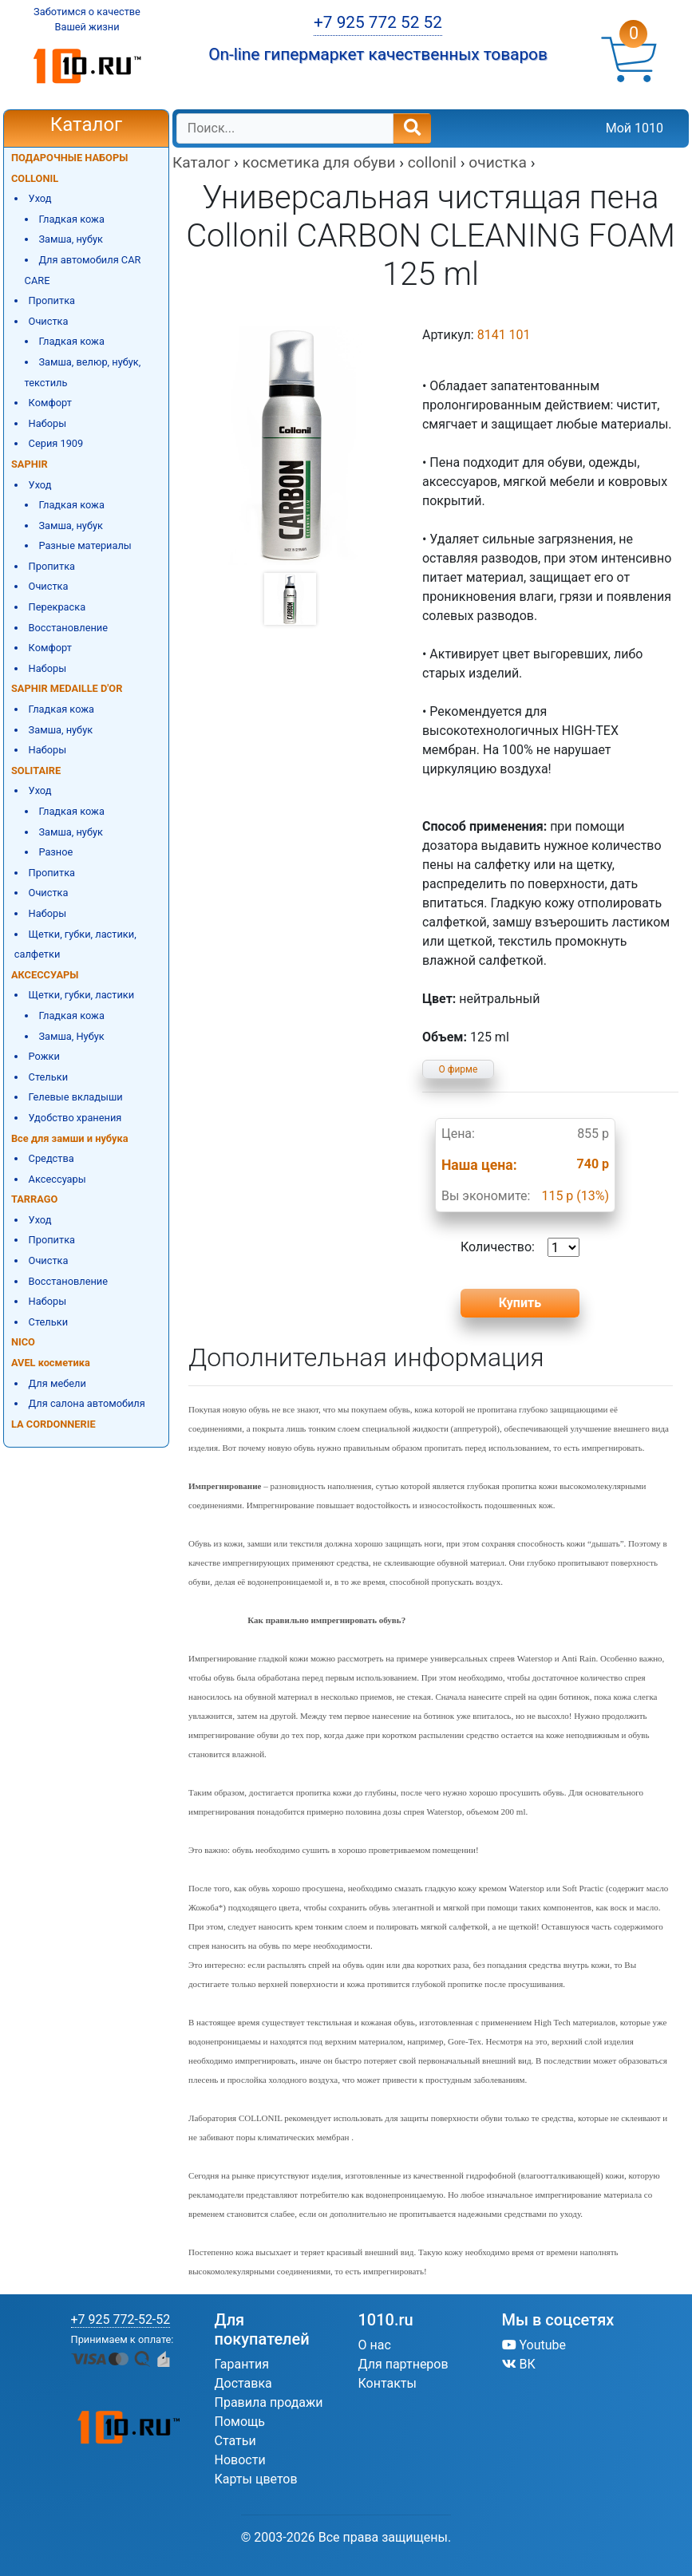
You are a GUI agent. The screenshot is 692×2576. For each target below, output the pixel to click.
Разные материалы (84, 545)
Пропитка (52, 300)
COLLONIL (34, 178)
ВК (519, 2364)
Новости (240, 2459)
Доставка (243, 2383)
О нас (374, 2345)
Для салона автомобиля (87, 1403)
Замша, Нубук (71, 1036)
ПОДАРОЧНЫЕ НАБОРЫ (69, 158)
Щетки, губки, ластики (82, 995)
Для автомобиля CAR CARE (83, 270)
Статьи (235, 2440)
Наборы (48, 423)
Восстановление (68, 628)
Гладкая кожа (71, 219)
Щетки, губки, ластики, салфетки (75, 944)
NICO (23, 1342)
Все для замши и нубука (70, 1138)
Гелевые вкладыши (76, 1097)
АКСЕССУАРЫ (44, 975)
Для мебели (57, 1383)
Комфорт (50, 403)
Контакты (387, 2383)
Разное (55, 852)
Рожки (44, 1056)
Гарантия (242, 2364)
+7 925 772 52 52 (378, 22)
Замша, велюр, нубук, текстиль (83, 372)
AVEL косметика (50, 1363)
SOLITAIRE (36, 770)
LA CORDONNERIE (53, 1424)
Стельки (48, 1077)
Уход (40, 198)
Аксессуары (57, 1179)
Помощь (240, 2421)
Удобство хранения (75, 1118)
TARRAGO (34, 1199)
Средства (51, 1158)
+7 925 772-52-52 (121, 2319)
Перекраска (57, 607)
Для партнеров (403, 2364)
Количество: (520, 1247)
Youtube (534, 2345)
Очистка (49, 321)
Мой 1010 (634, 128)
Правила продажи (269, 2402)
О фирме (458, 1069)
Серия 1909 (56, 443)
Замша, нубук (70, 239)
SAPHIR (29, 464)
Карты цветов (256, 2479)
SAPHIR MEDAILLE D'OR (66, 688)
